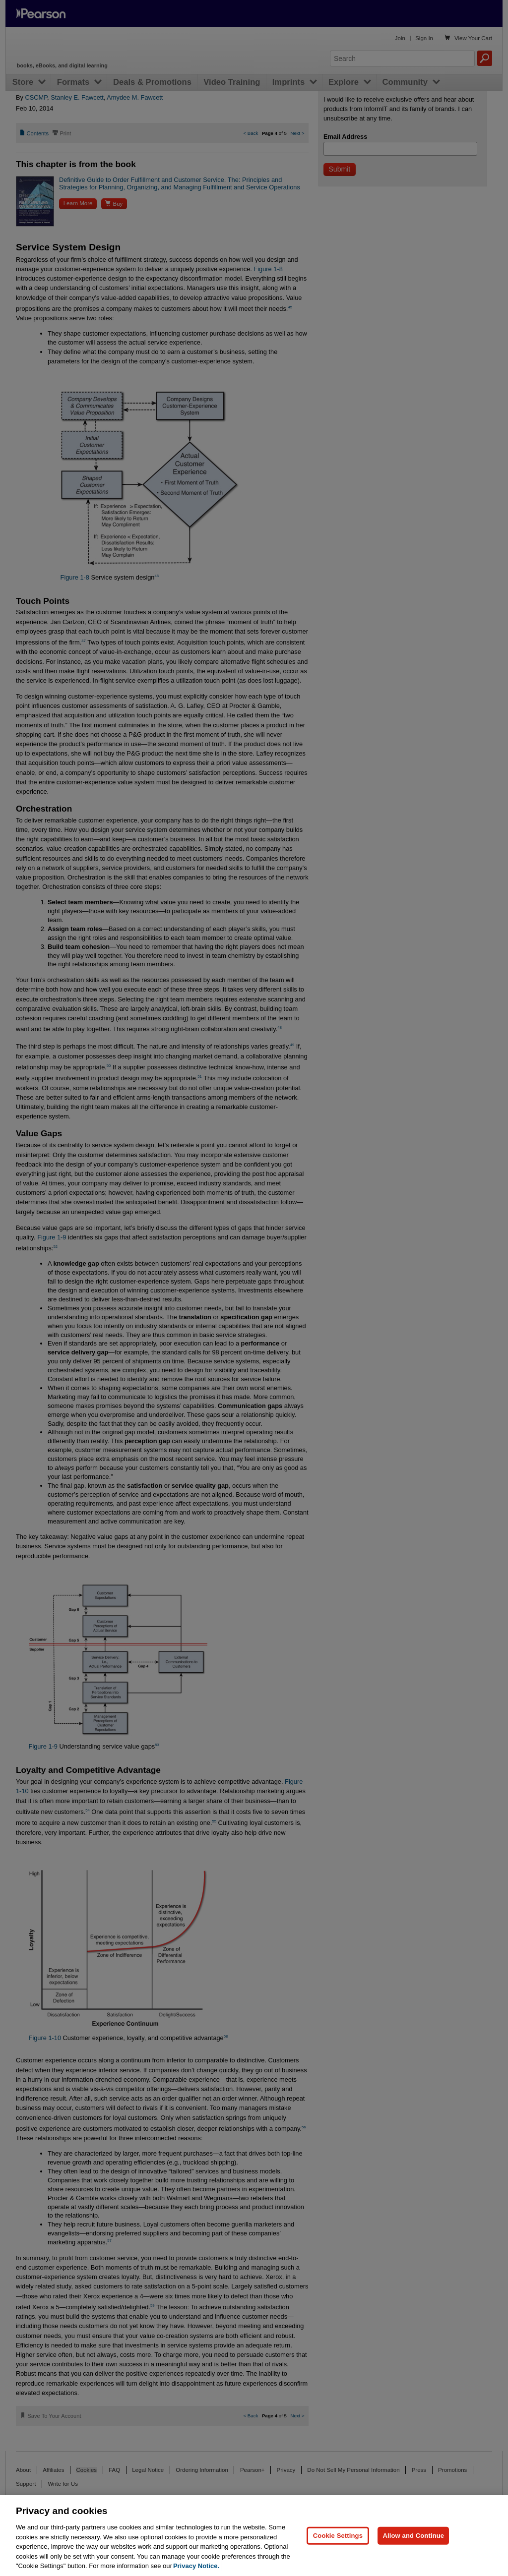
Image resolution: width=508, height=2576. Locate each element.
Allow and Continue (413, 2535)
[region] (254, 2535)
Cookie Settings (338, 2535)
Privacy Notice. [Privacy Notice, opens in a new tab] (196, 2566)
